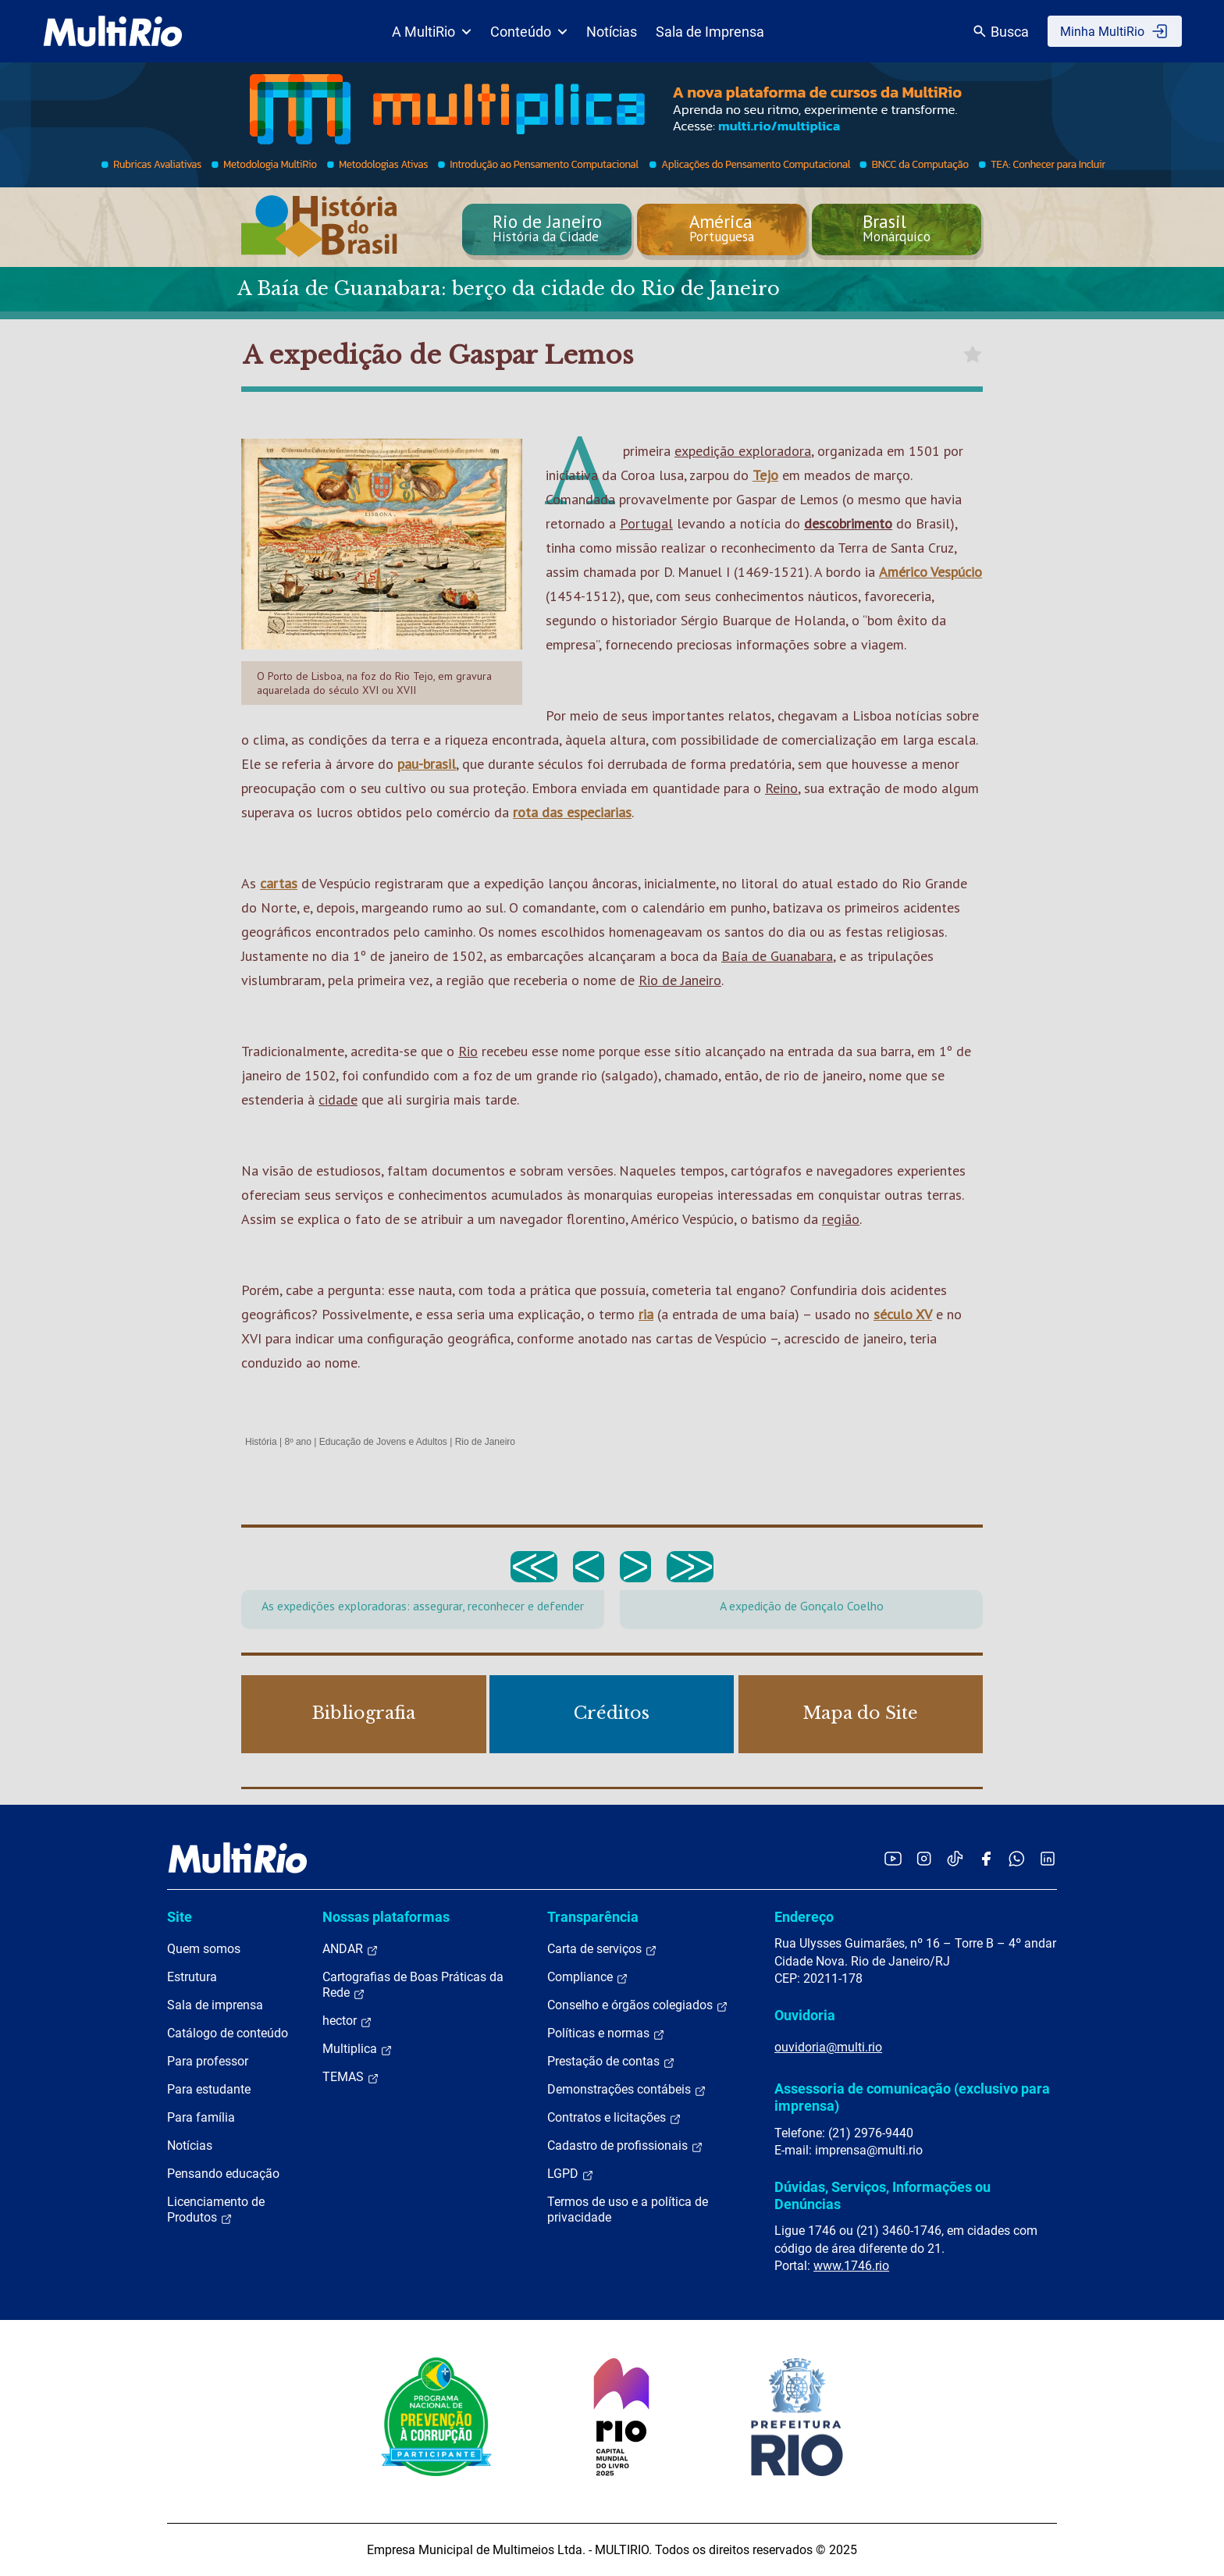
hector (347, 2021)
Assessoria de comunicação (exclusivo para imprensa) (912, 2097)
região (840, 1219)
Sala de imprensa (215, 2005)
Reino (781, 788)
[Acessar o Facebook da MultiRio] (986, 1858)
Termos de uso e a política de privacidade (627, 2209)
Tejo (765, 475)
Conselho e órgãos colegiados (637, 2005)
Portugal (646, 523)
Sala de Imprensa (710, 31)
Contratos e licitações (614, 2118)
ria (646, 1314)
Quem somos (203, 1948)
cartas (278, 883)
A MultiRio (431, 31)
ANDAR (350, 1949)
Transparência (593, 1917)
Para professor (207, 2061)
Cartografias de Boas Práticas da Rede (412, 1985)
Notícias (611, 31)
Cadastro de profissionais (625, 2146)
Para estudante (209, 2089)
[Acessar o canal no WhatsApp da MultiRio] (1017, 1858)
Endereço (804, 1917)
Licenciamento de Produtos (216, 2210)
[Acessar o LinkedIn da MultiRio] (1047, 1858)
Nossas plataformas (386, 1917)
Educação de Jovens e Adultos (383, 1441)
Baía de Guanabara (777, 956)
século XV (903, 1314)
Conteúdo (529, 31)
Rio (468, 1051)
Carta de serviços (602, 1949)
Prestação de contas (611, 2061)
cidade (338, 1099)
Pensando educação (223, 2173)
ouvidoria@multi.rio (828, 2047)
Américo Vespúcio (930, 572)
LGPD (570, 2174)
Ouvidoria (804, 2015)
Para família (201, 2117)
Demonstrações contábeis (626, 2089)
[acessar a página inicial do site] (112, 31)
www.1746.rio (851, 2265)
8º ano (297, 1441)
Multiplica (357, 2049)
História (261, 1441)
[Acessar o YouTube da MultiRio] (893, 1858)
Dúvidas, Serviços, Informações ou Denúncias (882, 2195)
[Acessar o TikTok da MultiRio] (955, 1858)
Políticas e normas (606, 2033)
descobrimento (848, 523)
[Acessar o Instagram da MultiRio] (924, 1858)
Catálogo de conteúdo (227, 2033)
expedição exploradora (742, 451)
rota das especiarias (572, 812)
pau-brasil (426, 764)
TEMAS (350, 2077)
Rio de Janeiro (680, 980)
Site (179, 1917)
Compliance (587, 1977)
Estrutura (192, 1976)
